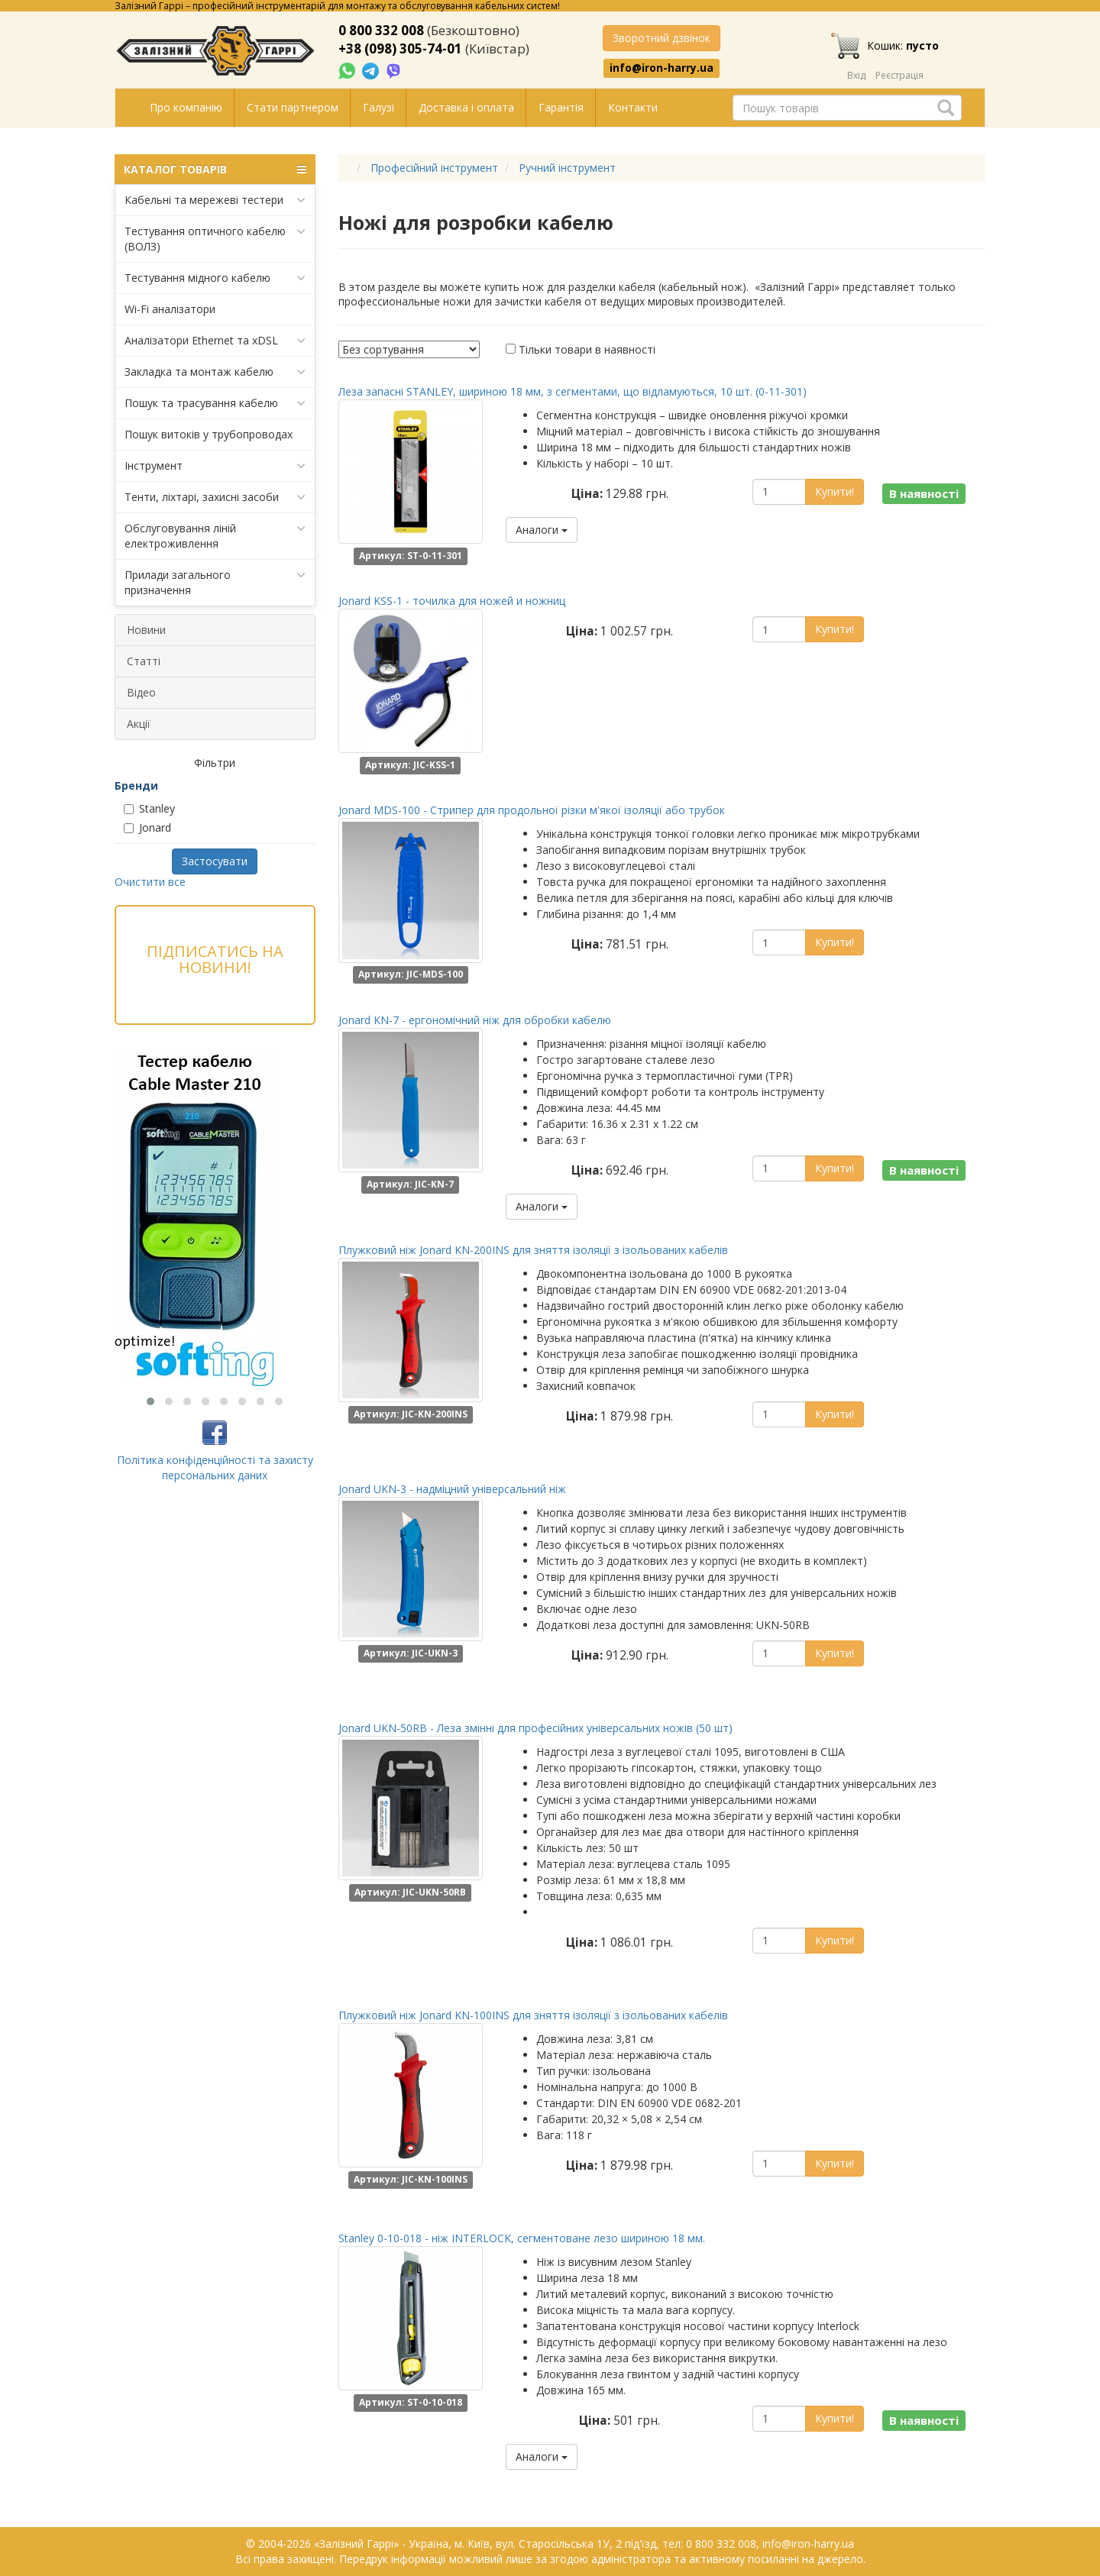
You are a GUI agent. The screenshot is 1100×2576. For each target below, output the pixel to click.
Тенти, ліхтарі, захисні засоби (215, 497)
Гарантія (561, 107)
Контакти (633, 107)
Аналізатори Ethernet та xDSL (215, 340)
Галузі (378, 107)
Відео (141, 692)
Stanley (149, 808)
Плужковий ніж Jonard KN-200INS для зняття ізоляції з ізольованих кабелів (533, 1250)
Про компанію (186, 107)
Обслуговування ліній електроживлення (215, 536)
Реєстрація (899, 75)
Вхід (856, 75)
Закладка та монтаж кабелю (215, 372)
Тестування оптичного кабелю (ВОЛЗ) (215, 239)
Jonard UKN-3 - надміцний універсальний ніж (452, 1489)
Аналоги (542, 529)
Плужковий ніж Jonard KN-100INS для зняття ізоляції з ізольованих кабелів (533, 2015)
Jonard (147, 827)
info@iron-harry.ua (661, 68)
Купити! (834, 491)
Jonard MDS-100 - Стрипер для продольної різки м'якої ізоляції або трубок (531, 810)
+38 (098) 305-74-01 (400, 48)
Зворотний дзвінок (661, 38)
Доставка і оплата (466, 107)
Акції (138, 723)
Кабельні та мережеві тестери (215, 200)
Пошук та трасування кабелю (215, 403)
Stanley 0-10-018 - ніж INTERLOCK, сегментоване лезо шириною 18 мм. (521, 2238)
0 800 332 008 (381, 30)
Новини (146, 629)
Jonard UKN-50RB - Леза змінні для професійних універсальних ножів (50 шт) (535, 1728)
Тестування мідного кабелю (215, 278)
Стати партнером (292, 107)
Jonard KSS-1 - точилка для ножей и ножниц (451, 600)
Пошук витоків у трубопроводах (209, 434)
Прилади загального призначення (215, 582)
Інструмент (215, 466)
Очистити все (150, 881)
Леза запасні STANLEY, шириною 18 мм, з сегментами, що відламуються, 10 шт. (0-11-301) (572, 391)
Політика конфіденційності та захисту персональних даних (215, 1467)
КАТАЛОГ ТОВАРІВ (215, 169)
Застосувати (214, 861)
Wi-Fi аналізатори (170, 309)
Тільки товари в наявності (587, 349)
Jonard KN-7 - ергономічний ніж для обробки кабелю (474, 1020)
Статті (143, 661)
